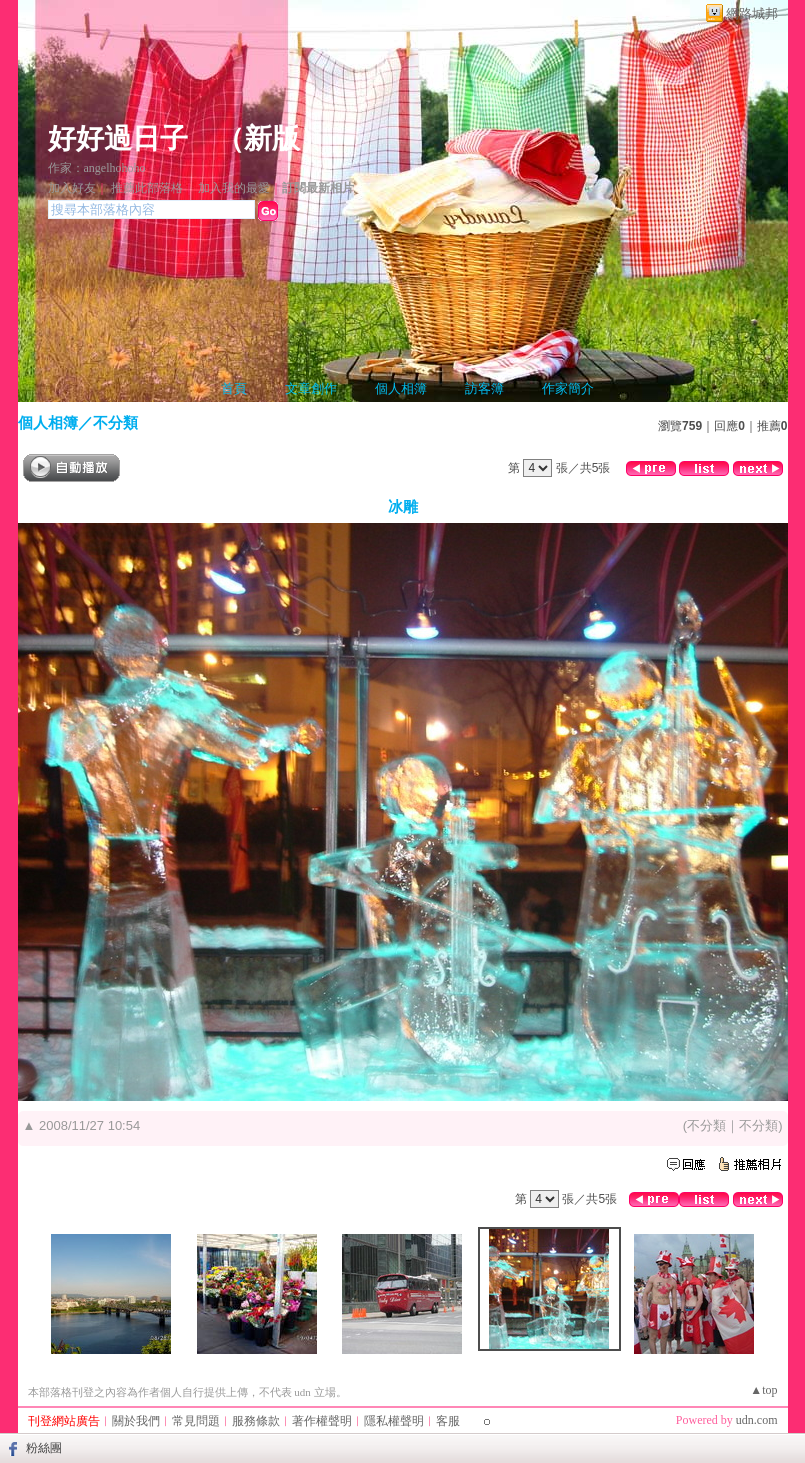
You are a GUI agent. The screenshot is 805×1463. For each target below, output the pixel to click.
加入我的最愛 (234, 188)
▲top (763, 1390)
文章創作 (311, 388)
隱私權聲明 (394, 1421)
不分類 (115, 422)
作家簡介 (568, 388)
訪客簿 (484, 388)
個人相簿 (401, 388)
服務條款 (256, 1421)
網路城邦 (752, 13)
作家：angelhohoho (97, 168)
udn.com (757, 1420)
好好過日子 (118, 138)
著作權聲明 (322, 1421)
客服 (448, 1421)
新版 (272, 138)
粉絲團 (44, 1448)
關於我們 (136, 1421)
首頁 (234, 388)
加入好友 (72, 188)
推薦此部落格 (147, 188)
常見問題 (196, 1421)
